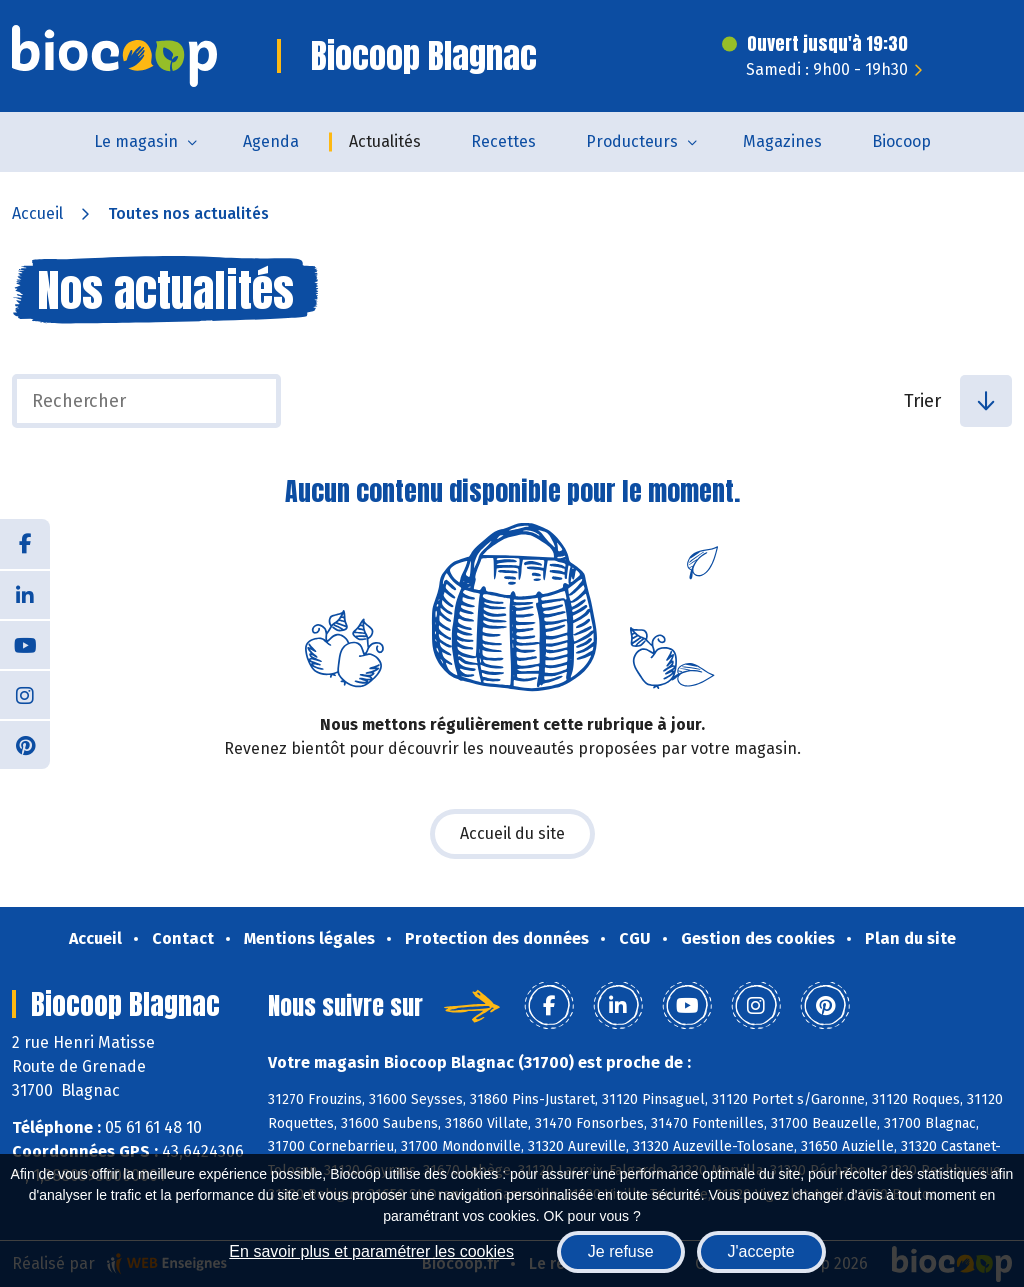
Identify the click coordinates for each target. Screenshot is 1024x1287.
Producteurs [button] (632, 141)
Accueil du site (512, 833)
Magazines (782, 141)
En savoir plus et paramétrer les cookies (371, 1251)
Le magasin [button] (136, 141)
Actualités (385, 141)
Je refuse (621, 1251)
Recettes (503, 141)
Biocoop (901, 141)
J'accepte (761, 1251)
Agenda (271, 141)
